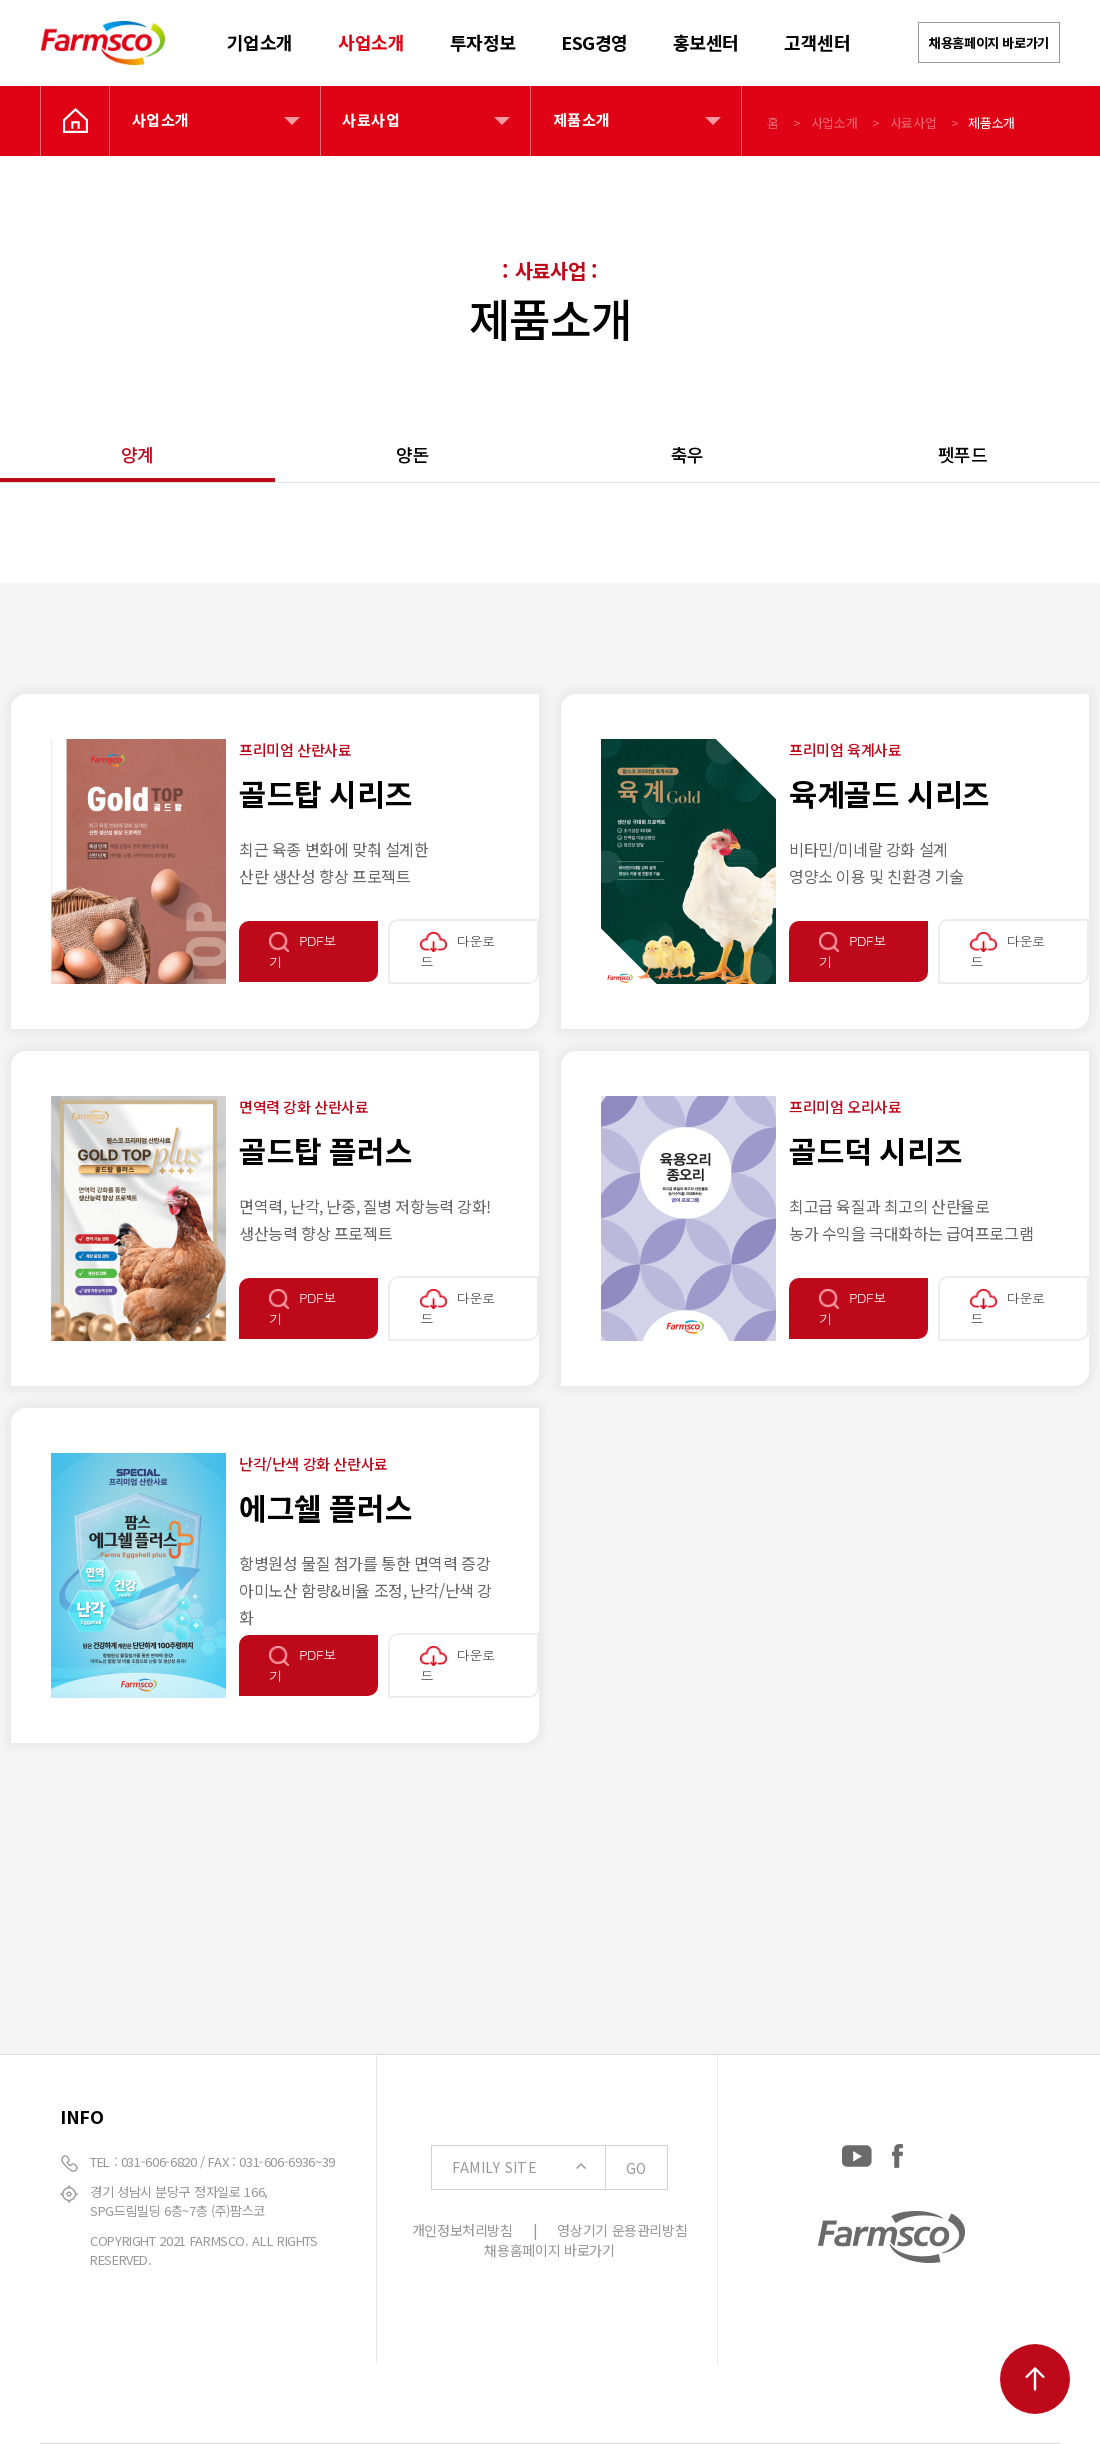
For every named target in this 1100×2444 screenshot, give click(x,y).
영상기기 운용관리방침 (622, 2230)
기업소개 (260, 42)
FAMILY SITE (559, 2168)
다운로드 (457, 951)
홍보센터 (706, 42)
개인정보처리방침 (462, 2230)
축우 (687, 454)
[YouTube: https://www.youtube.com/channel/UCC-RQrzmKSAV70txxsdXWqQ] (857, 2152)
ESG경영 (594, 42)
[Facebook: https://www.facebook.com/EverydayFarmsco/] (897, 2152)
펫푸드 (963, 454)
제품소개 (582, 119)
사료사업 (371, 119)
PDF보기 (302, 951)
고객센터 (817, 42)
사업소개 (371, 42)
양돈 (412, 454)
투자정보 (483, 42)
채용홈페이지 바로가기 (989, 42)
